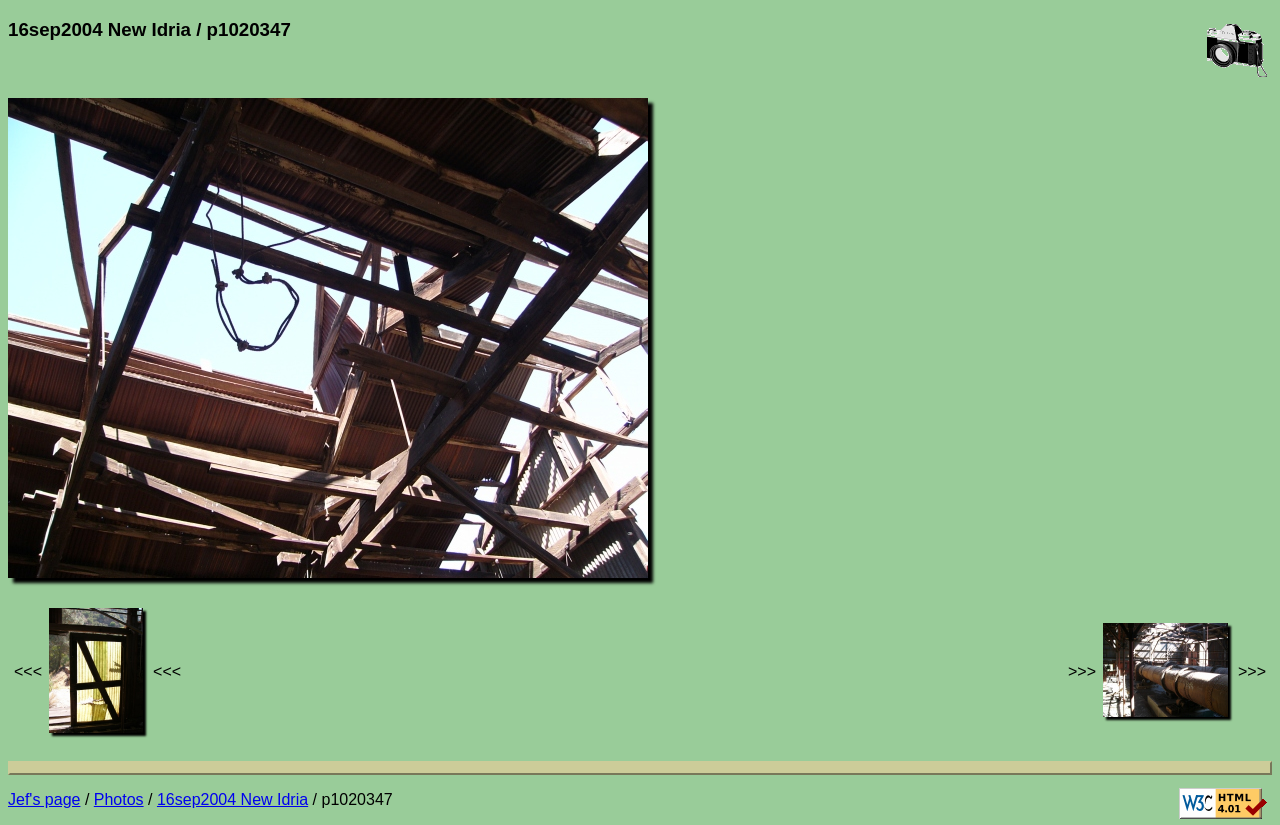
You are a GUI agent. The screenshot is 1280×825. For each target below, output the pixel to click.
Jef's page (44, 799)
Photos (119, 799)
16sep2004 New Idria (232, 799)
